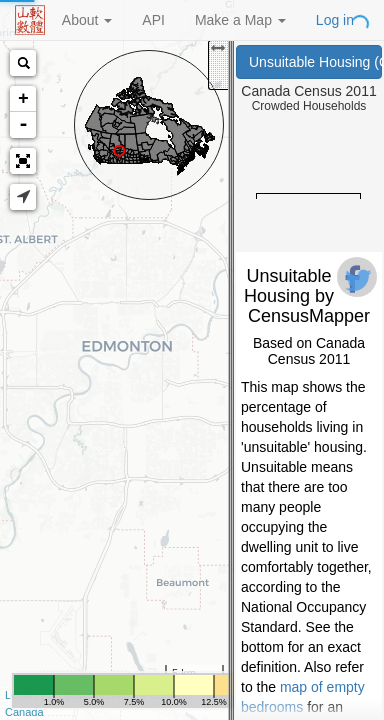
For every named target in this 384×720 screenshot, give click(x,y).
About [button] (87, 20)
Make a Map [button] (240, 20)
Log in (335, 20)
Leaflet (21, 695)
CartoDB (171, 695)
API (153, 20)
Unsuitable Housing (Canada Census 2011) (315, 62)
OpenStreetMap (97, 695)
